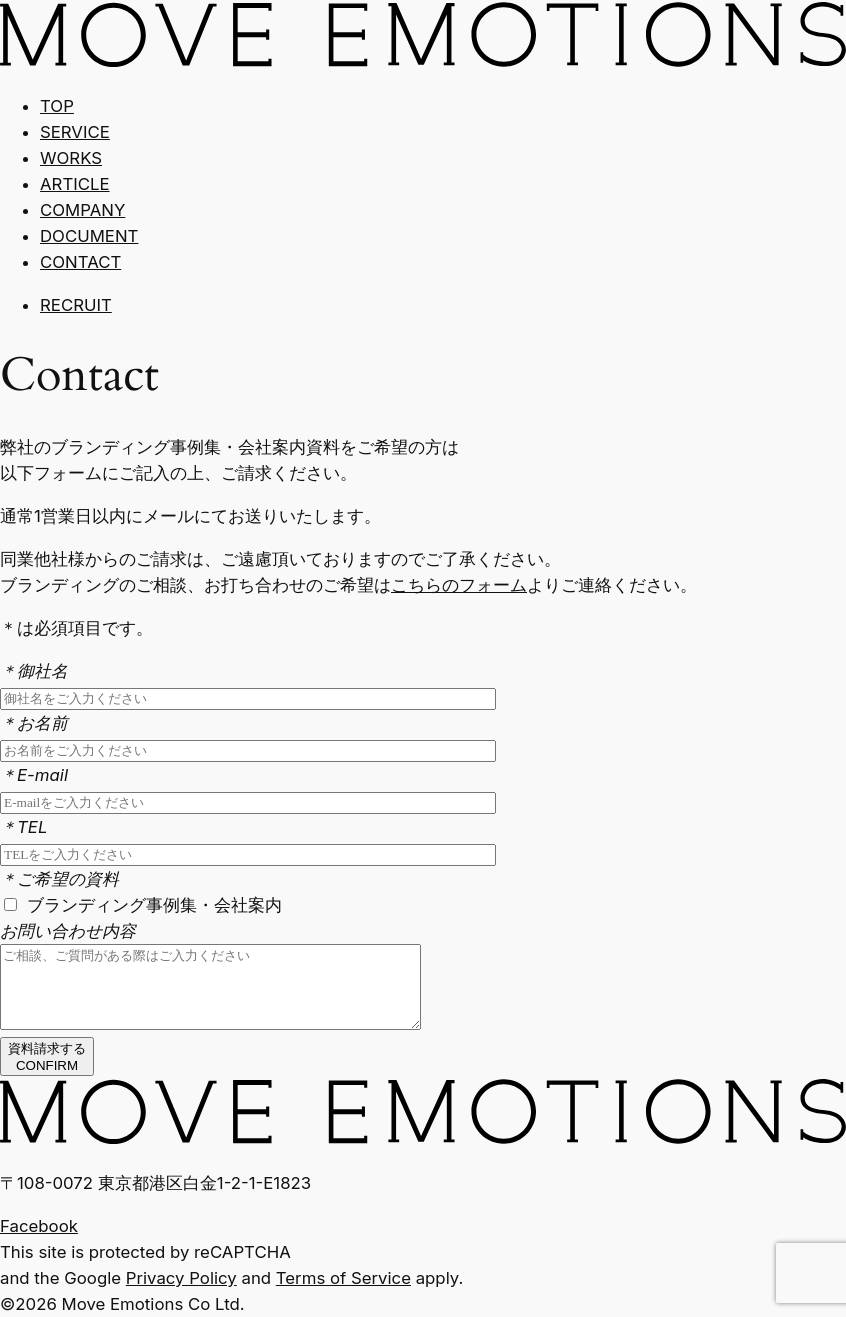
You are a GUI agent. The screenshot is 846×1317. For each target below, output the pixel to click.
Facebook (39, 1226)
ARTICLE (75, 184)
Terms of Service (343, 1278)
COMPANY (82, 210)
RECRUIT (76, 305)
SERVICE (75, 132)
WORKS (71, 158)
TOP (57, 106)
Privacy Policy (181, 1278)
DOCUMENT (89, 236)
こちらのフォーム (459, 585)
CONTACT (80, 262)
